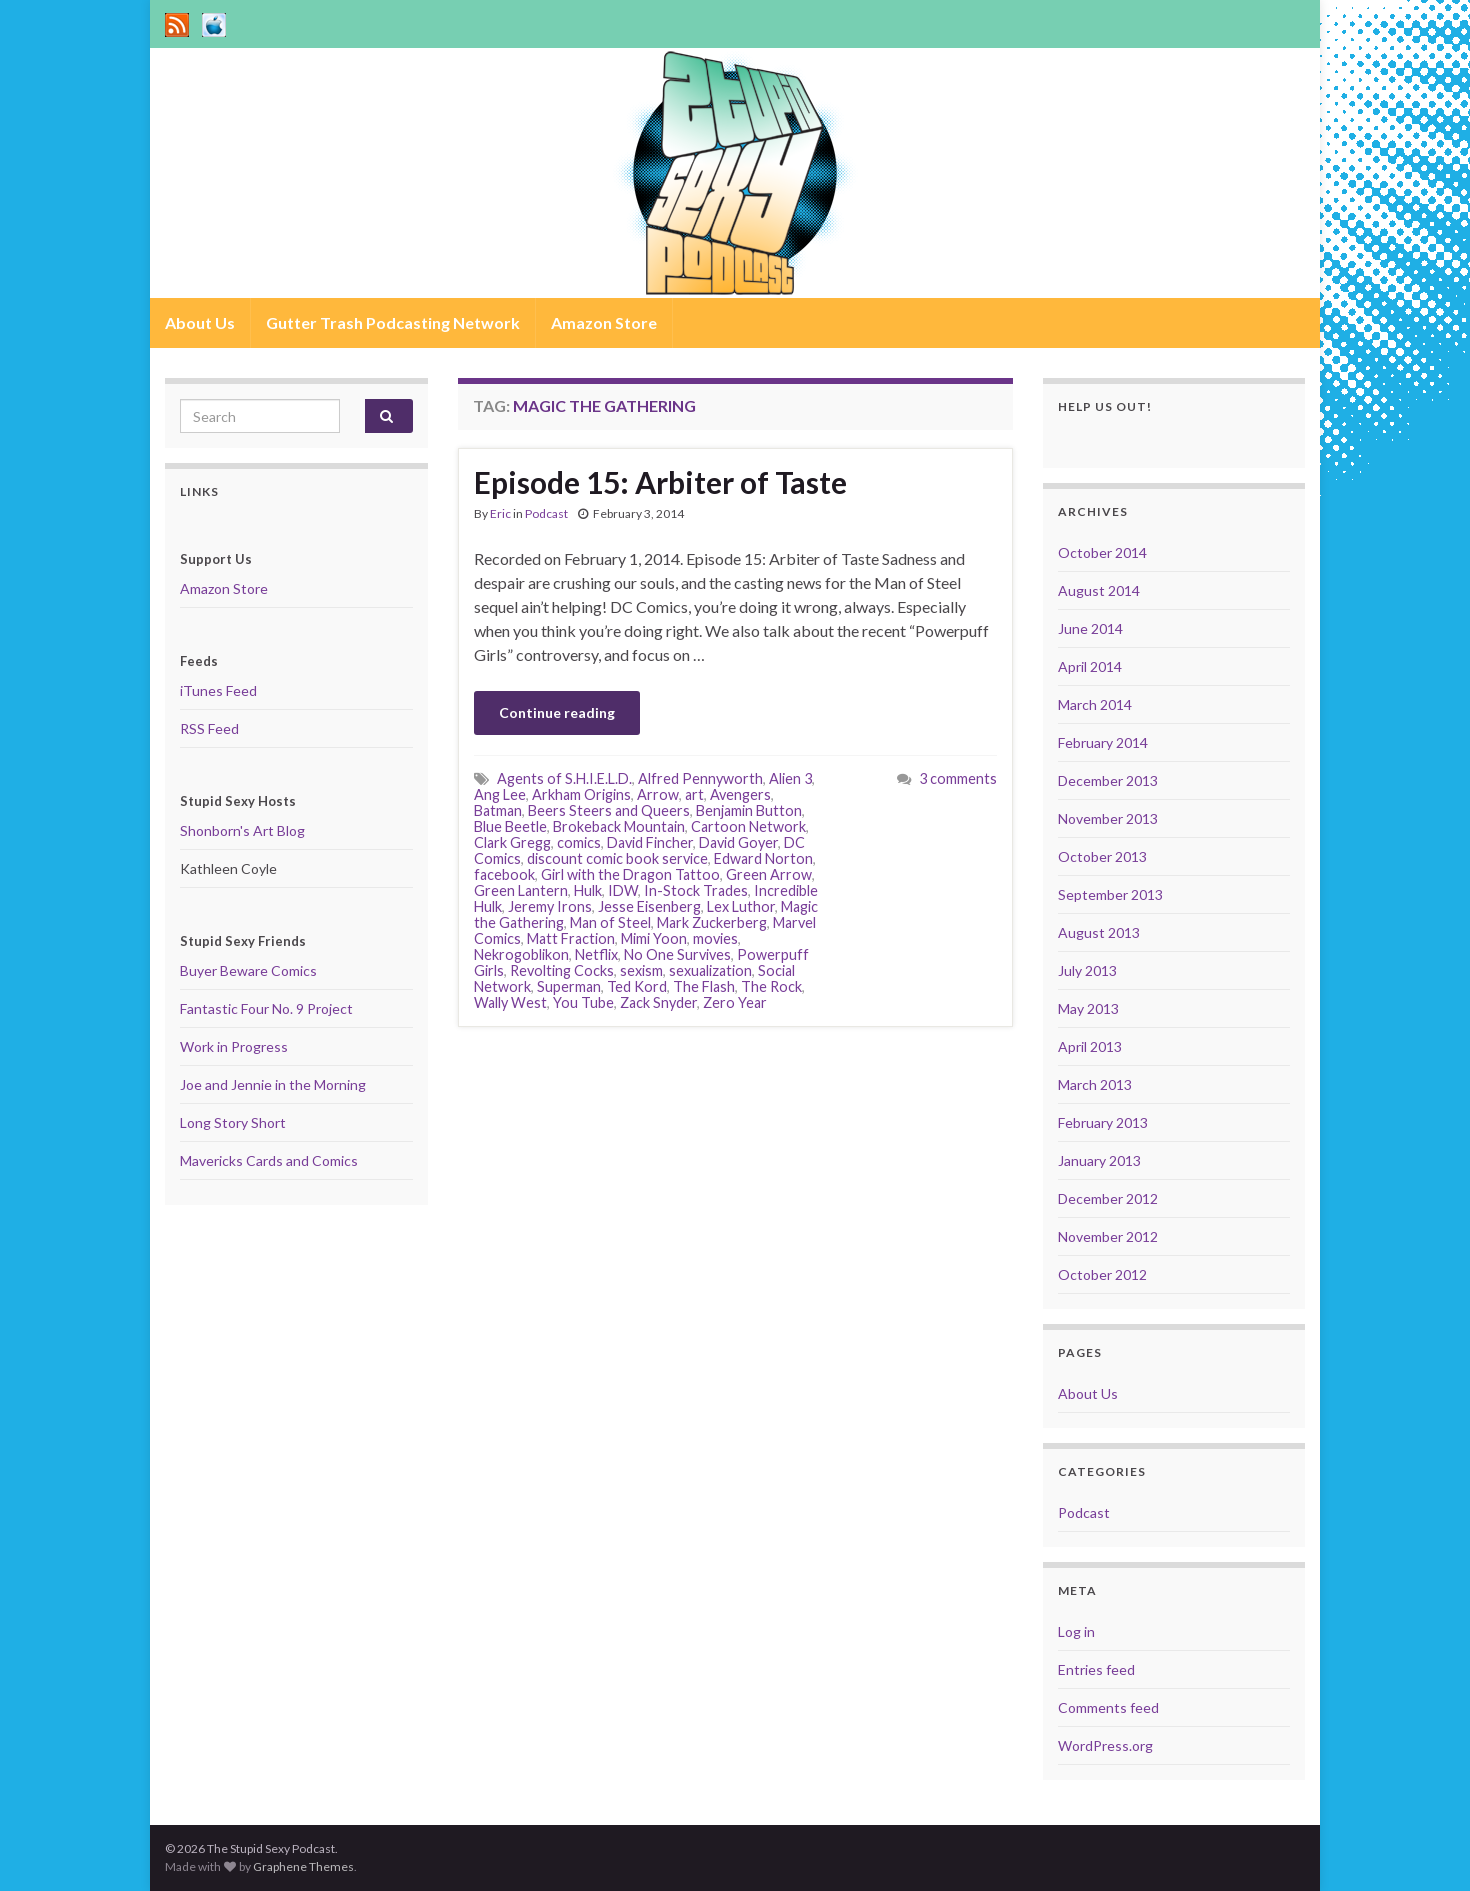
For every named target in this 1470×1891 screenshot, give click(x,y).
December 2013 (1108, 780)
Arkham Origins (581, 794)
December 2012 (1108, 1198)
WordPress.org (1105, 1745)
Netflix (596, 954)
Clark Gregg (512, 842)
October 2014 (1102, 552)
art (694, 794)
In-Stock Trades (696, 890)
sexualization (710, 970)
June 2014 (1090, 628)
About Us (200, 322)
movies (715, 938)
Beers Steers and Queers (609, 810)
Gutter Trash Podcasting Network (393, 322)
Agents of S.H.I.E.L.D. (564, 778)
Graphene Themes (303, 1866)
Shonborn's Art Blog (242, 830)
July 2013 (1087, 970)
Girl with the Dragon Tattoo (630, 874)
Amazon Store (604, 322)
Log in (1076, 1631)
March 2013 (1095, 1084)
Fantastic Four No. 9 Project (266, 1008)
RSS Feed (209, 728)
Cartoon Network (748, 826)
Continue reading (557, 712)
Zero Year (735, 1002)
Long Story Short (233, 1122)
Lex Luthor (741, 906)
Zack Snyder (658, 1002)
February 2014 (1103, 742)
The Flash (704, 986)
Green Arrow (769, 874)
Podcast (546, 513)
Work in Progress (234, 1046)
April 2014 (1090, 666)
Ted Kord (637, 986)
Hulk (588, 890)
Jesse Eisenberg (649, 906)
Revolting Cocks (562, 970)
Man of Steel (610, 922)
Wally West (510, 1002)
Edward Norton (763, 858)
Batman (498, 810)
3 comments (958, 778)
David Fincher (650, 842)
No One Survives (677, 954)
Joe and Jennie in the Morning (273, 1084)
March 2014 (1095, 704)
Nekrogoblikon (521, 954)
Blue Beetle (510, 826)
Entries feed (1096, 1669)
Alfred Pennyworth (700, 778)
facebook (504, 874)
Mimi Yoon (654, 938)
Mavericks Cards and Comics (269, 1160)
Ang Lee (500, 794)
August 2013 (1099, 932)
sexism (641, 970)
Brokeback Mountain (619, 826)
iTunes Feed (218, 690)
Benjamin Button (749, 810)
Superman (569, 986)
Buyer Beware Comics (248, 970)
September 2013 (1110, 894)
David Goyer (738, 842)
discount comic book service (617, 858)
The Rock (771, 986)
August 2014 (1099, 590)
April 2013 (1090, 1046)
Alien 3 (790, 778)
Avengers (740, 794)
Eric (500, 513)
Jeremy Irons (550, 906)
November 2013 (1108, 818)
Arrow (658, 794)
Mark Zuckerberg (712, 922)
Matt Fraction (571, 938)
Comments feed (1108, 1707)
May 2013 (1088, 1008)
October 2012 (1102, 1274)
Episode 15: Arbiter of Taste (660, 482)
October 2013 (1102, 856)
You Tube (583, 1002)
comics (579, 842)
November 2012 (1108, 1236)
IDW (623, 890)
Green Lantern (521, 890)
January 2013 (1099, 1160)
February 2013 (1103, 1122)
